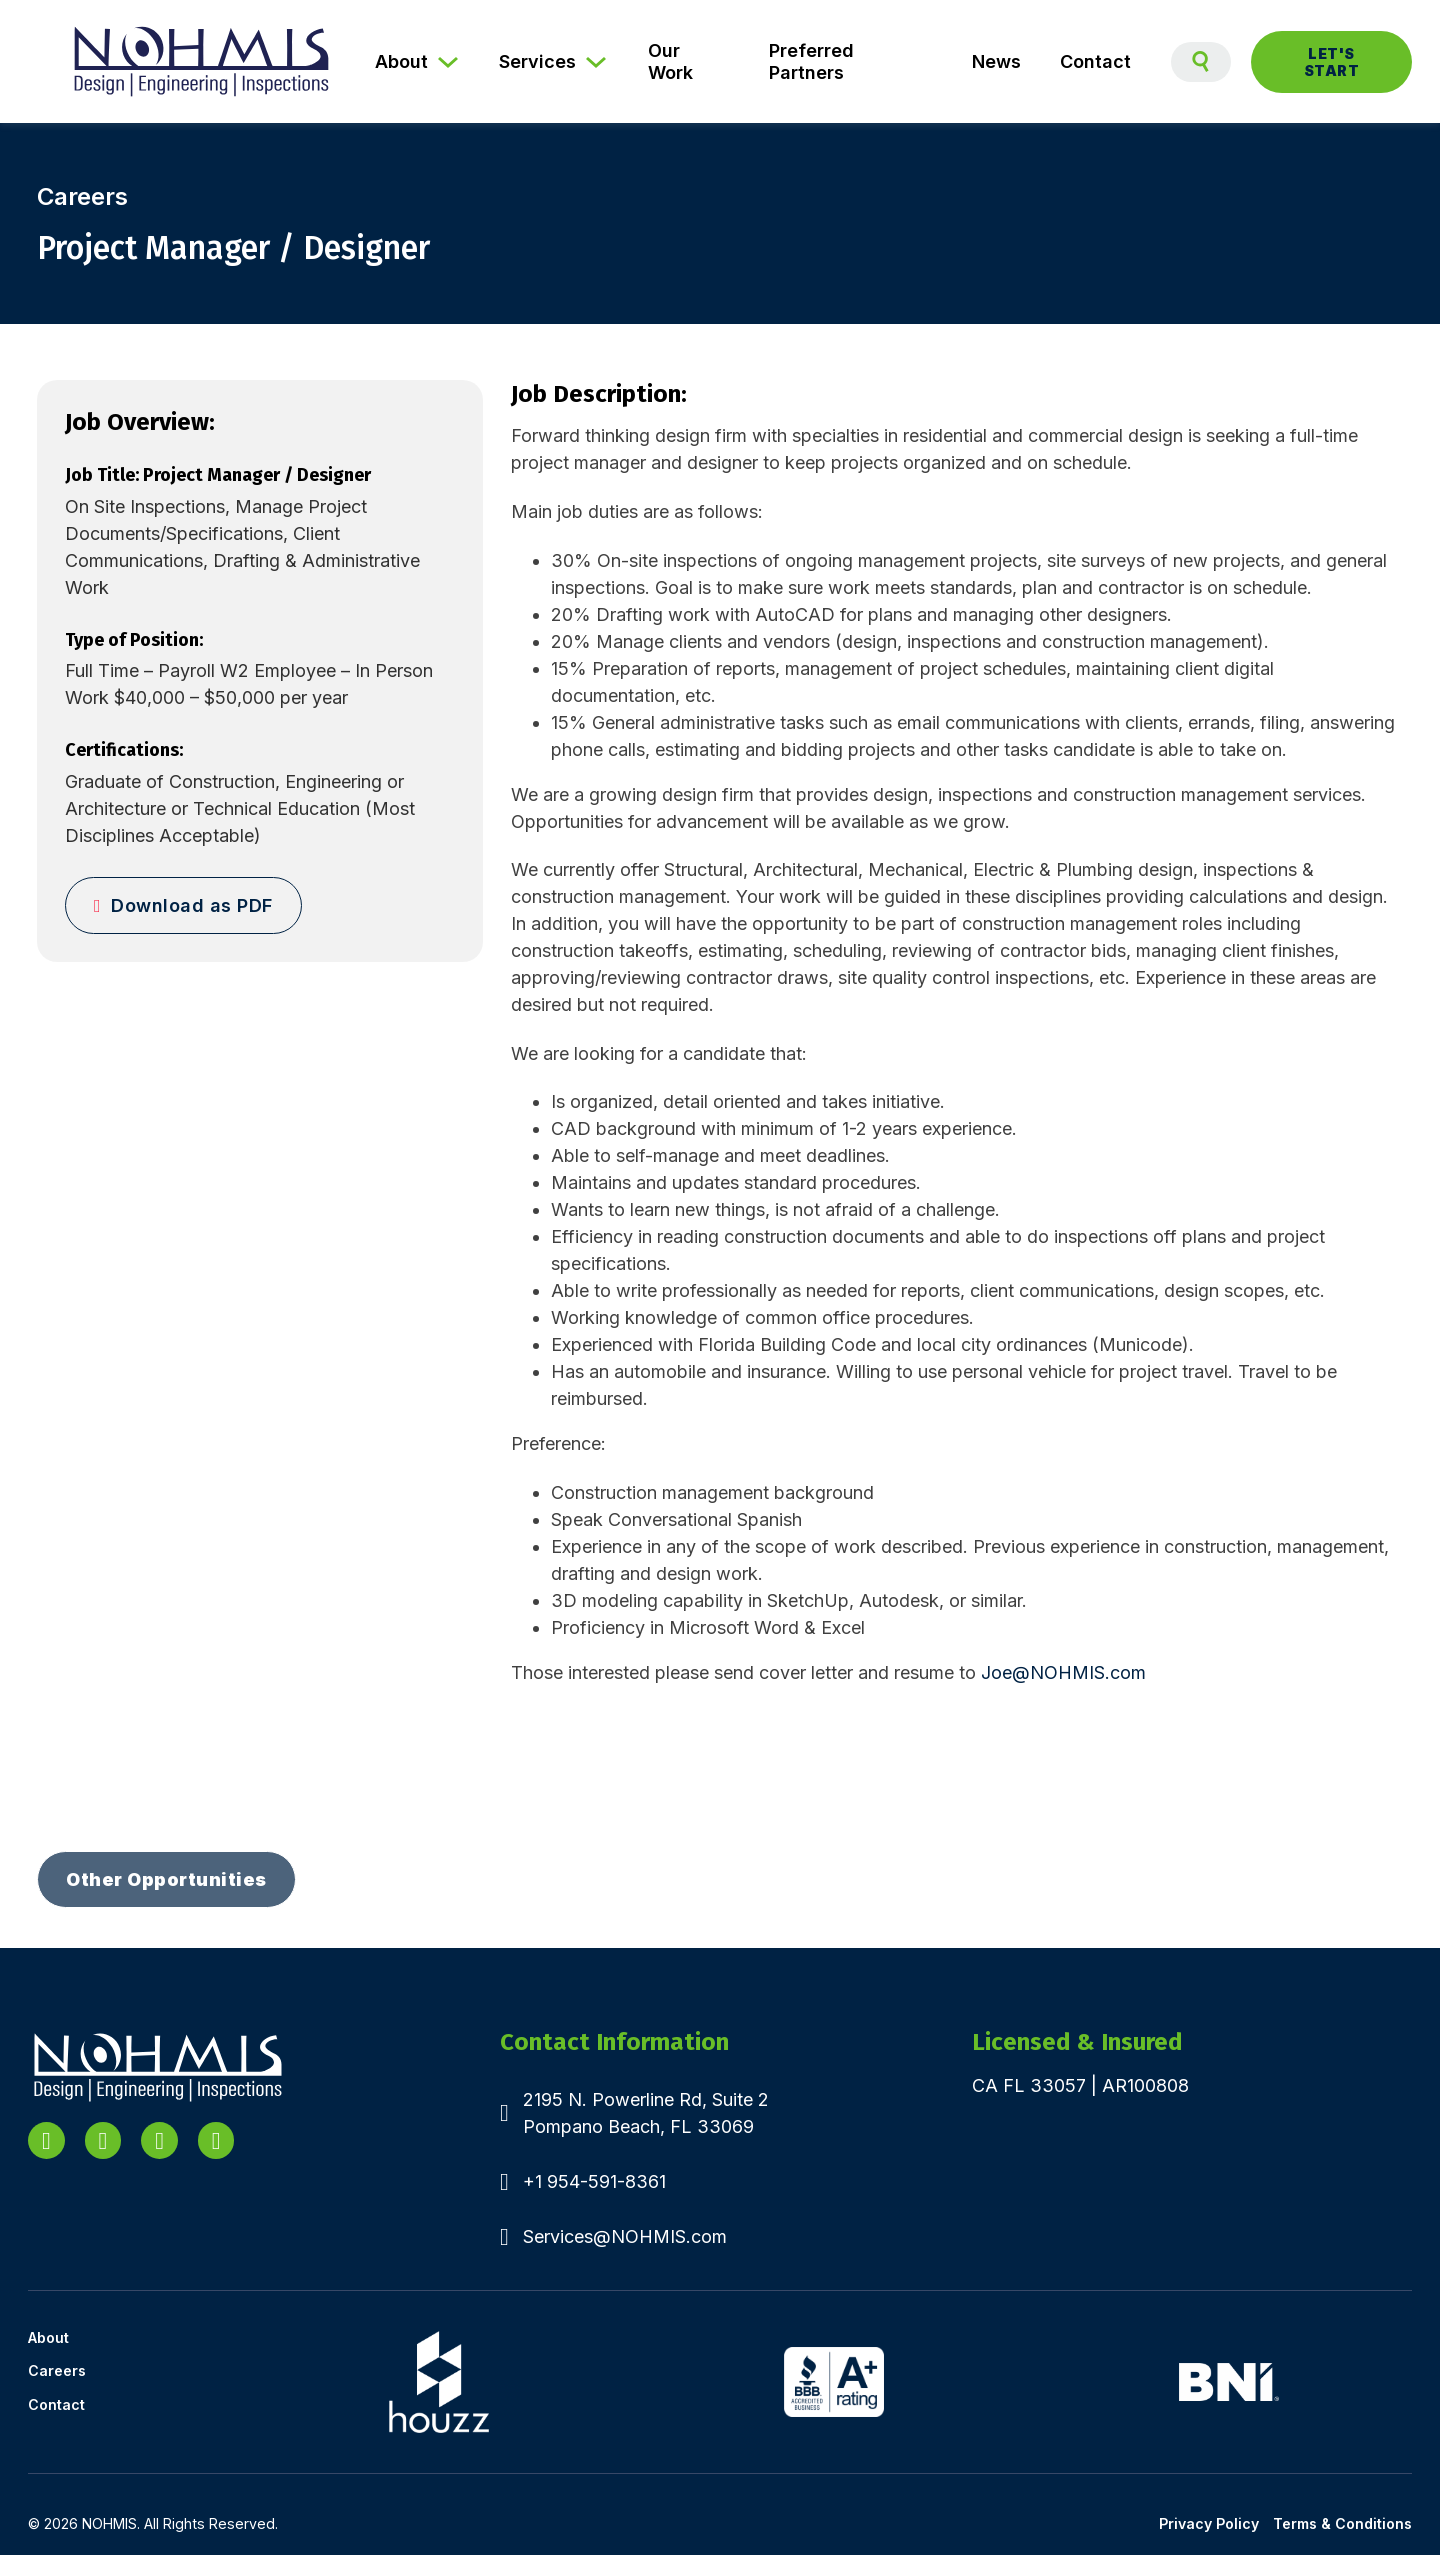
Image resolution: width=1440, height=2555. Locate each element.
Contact (1095, 61)
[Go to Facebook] (216, 2140)
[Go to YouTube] (159, 2140)
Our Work (670, 61)
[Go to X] (103, 2140)
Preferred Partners (811, 61)
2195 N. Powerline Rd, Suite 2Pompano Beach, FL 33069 (646, 2113)
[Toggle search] (1201, 62)
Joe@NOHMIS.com (1063, 1672)
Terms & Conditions (1342, 2523)
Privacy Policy (1209, 2523)
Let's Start (1332, 62)
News (996, 61)
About (401, 61)
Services (537, 61)
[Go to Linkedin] (46, 2140)
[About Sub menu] (454, 62)
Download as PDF (183, 905)
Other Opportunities (166, 1879)
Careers (57, 2371)
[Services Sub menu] (602, 62)
